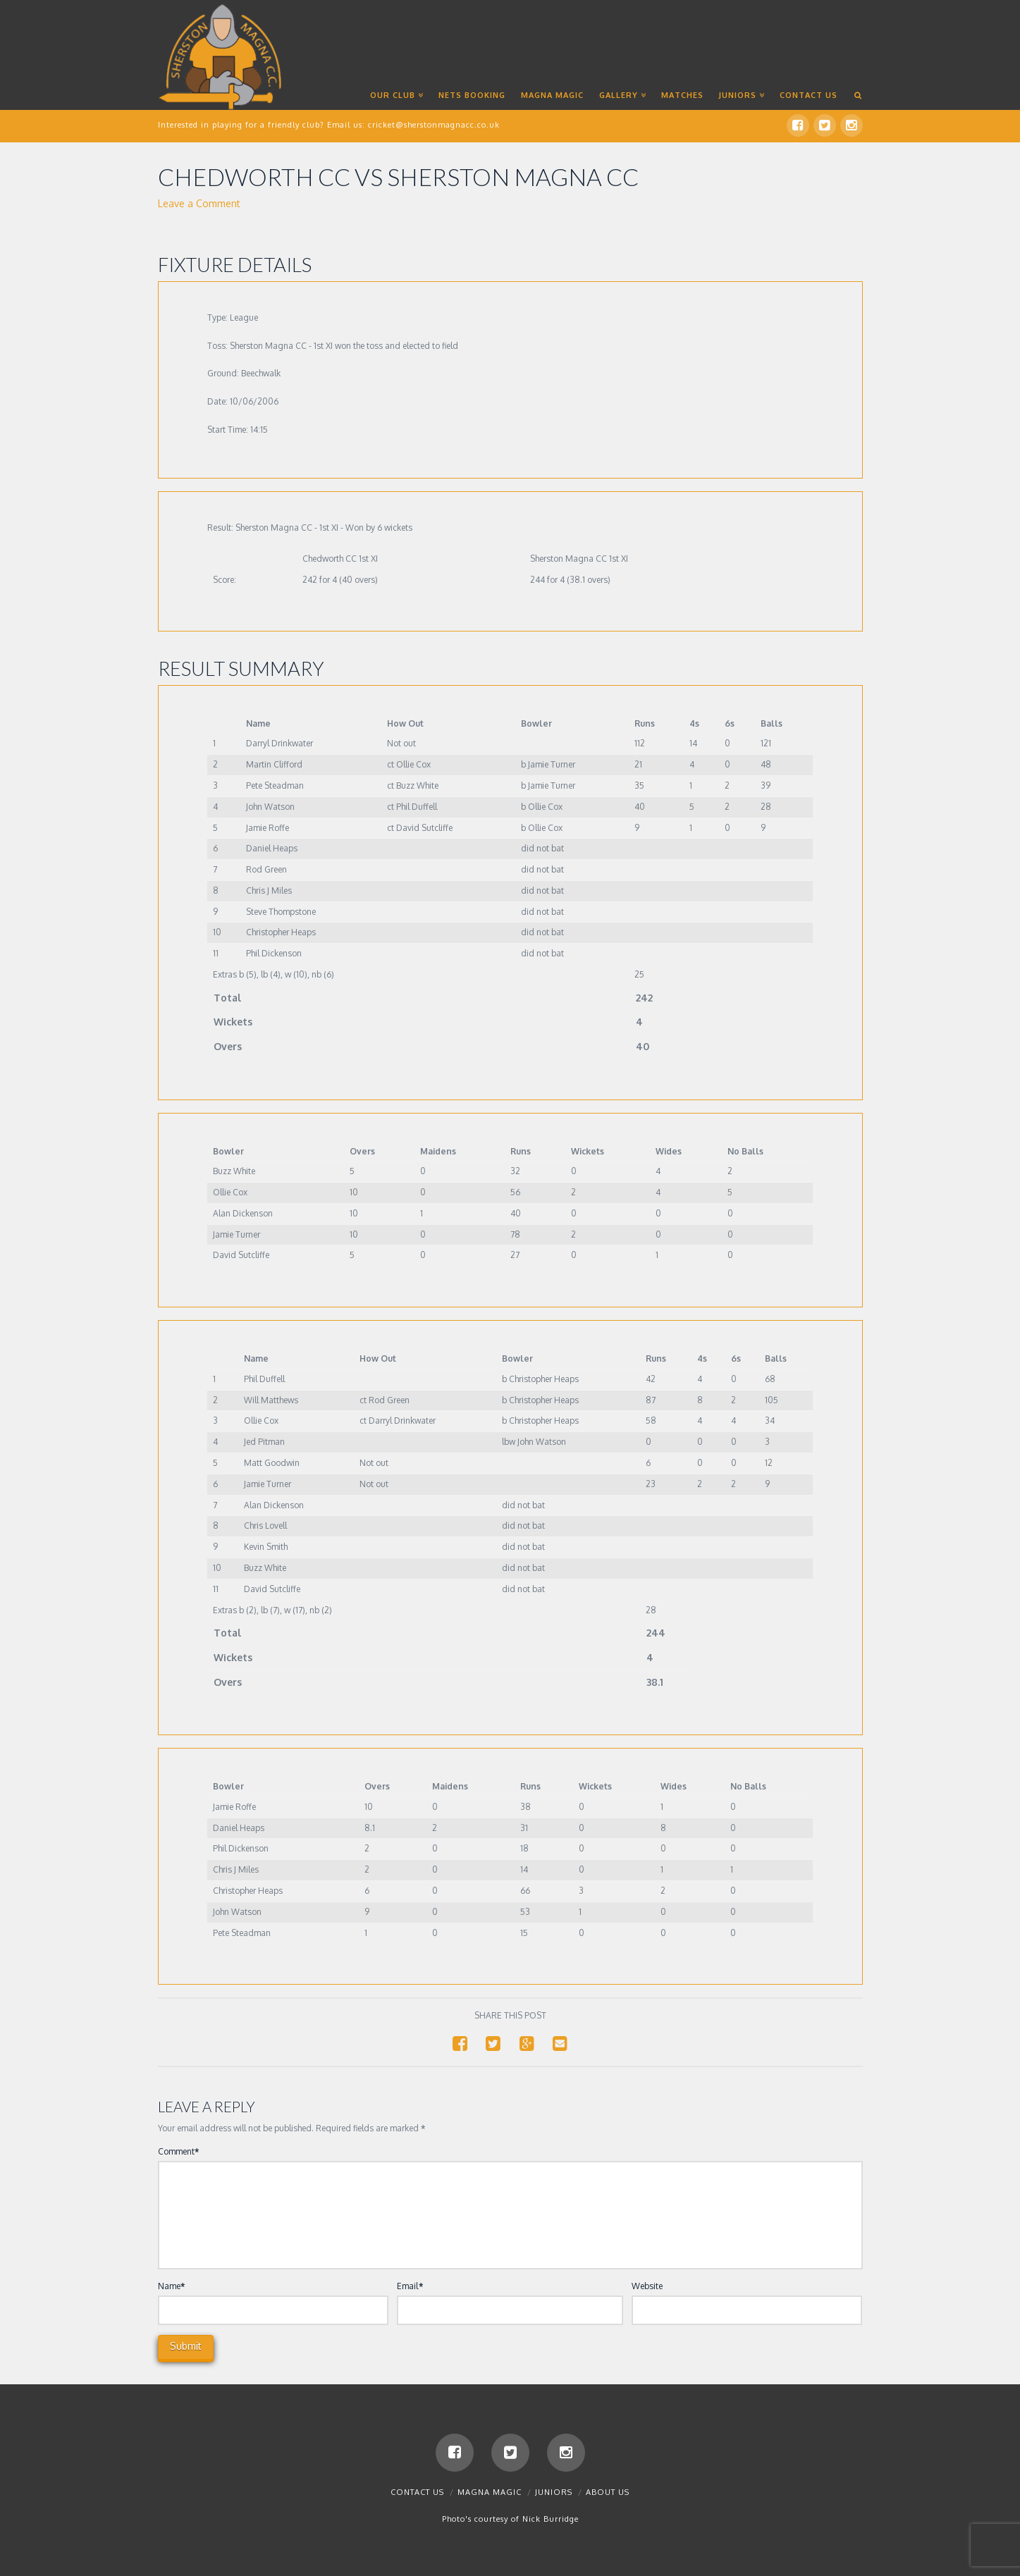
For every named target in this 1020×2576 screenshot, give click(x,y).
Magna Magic (489, 2495)
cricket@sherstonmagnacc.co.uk (434, 125)
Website (647, 2287)
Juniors (553, 2495)
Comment (178, 2152)
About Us (607, 2495)
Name (171, 2287)
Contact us (417, 2495)
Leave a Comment (199, 205)
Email (410, 2287)
